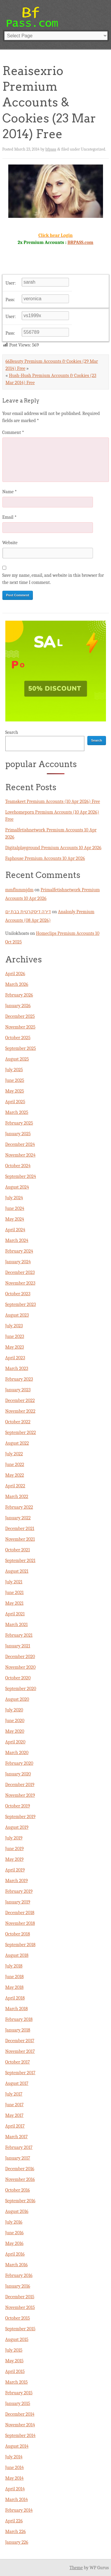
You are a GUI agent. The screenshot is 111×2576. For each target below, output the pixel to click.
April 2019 (15, 1870)
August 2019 (16, 1827)
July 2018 (13, 1966)
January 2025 (18, 1133)
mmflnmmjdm (19, 889)
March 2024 (16, 1240)
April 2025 (15, 1101)
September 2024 (20, 1176)
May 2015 (14, 2360)
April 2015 (15, 2371)
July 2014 (13, 2457)
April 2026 (15, 973)
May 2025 (14, 1091)
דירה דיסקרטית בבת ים (28, 911)
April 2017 (15, 2126)
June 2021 (14, 1592)
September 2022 (20, 1432)
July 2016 (13, 2222)
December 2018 (19, 1912)
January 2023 (18, 1389)
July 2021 (13, 1582)
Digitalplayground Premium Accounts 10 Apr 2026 (53, 847)
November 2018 (20, 1923)
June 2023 (14, 1336)
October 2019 (17, 1806)
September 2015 (20, 2328)
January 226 (16, 2542)
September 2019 (20, 1816)
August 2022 (17, 1443)
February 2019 (19, 1891)
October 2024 (18, 1165)
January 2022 (18, 1518)
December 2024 (20, 1144)
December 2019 (19, 1784)
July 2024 (14, 1197)
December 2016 (19, 2168)
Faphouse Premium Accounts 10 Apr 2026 (45, 858)
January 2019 (17, 1902)
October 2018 (17, 1934)
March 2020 (17, 1752)
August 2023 (17, 1315)
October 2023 (17, 1293)
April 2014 (15, 2489)
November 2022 (20, 1411)
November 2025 (20, 1027)
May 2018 (14, 1987)
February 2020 (19, 1763)
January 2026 (18, 1005)
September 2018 (20, 1944)
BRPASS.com (80, 242)
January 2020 (18, 1774)
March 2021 (16, 1624)
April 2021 (15, 1614)
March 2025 (16, 1112)
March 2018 (16, 2008)
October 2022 (17, 1421)
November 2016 (20, 2179)
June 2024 (14, 1208)
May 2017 (14, 2115)
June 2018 (14, 1976)
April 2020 (15, 1742)
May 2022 (14, 1475)
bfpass (50, 149)
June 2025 (14, 1080)
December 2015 (19, 2296)
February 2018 (19, 2019)
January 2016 (17, 2286)
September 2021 (20, 1560)
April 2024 (15, 1229)
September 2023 (20, 1304)
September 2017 (20, 2072)
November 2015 (20, 2307)
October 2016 (17, 2190)
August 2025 (17, 1059)
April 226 (14, 2521)
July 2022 (14, 1454)
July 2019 (13, 1838)
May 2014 (14, 2478)
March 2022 (16, 1496)
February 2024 (19, 1251)
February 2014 (19, 2510)
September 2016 (20, 2200)
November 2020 (20, 1667)
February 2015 (19, 2392)
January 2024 (18, 1261)
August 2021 (16, 1571)
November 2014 (20, 2425)
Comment (13, 432)
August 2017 (16, 2083)
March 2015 (16, 2382)
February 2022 (19, 1507)
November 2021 (20, 1539)
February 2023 (19, 1379)
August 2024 (17, 1187)
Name (9, 491)
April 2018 (15, 1998)
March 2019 (16, 1880)
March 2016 (16, 2264)
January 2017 (17, 2158)
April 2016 (15, 2254)
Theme (76, 2567)
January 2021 (17, 1646)
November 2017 (20, 2051)
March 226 (15, 2531)
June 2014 (14, 2467)
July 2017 (13, 2094)
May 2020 (14, 1731)
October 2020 (18, 1678)
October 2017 (17, 2062)
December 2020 (20, 1656)
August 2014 (17, 2446)
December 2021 (19, 1528)
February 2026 (19, 995)
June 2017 (14, 2104)
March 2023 (16, 1368)
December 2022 (20, 1400)
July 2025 (14, 1069)
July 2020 (14, 1710)
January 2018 (17, 2030)
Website (9, 542)
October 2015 (17, 2318)
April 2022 (15, 1486)
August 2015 (16, 2339)
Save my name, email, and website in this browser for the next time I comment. (53, 579)
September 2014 (20, 2435)
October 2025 (17, 1037)
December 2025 (20, 1016)
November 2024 (20, 1155)
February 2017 (19, 2147)
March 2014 (16, 2499)
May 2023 (14, 1347)
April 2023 (15, 1357)
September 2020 (20, 1688)
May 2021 (14, 1603)
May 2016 (14, 2243)
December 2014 (20, 2414)
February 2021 (19, 1635)
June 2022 (14, 1464)
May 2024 (14, 1219)
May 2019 (14, 1859)
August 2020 (17, 1699)
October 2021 (17, 1550)
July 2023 (14, 1325)
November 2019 (20, 1795)
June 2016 (14, 2232)
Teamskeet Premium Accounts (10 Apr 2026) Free (52, 801)
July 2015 (13, 2350)
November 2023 (20, 1283)
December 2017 (19, 2040)
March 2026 (16, 984)
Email (9, 517)
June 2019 (14, 1848)
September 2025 (20, 1048)
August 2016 (16, 2211)
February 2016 (19, 2275)
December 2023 (20, 1272)
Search (11, 732)
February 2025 (19, 1123)
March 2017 (16, 2136)
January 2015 (17, 2403)
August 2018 (17, 1955)
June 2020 (15, 1720)
